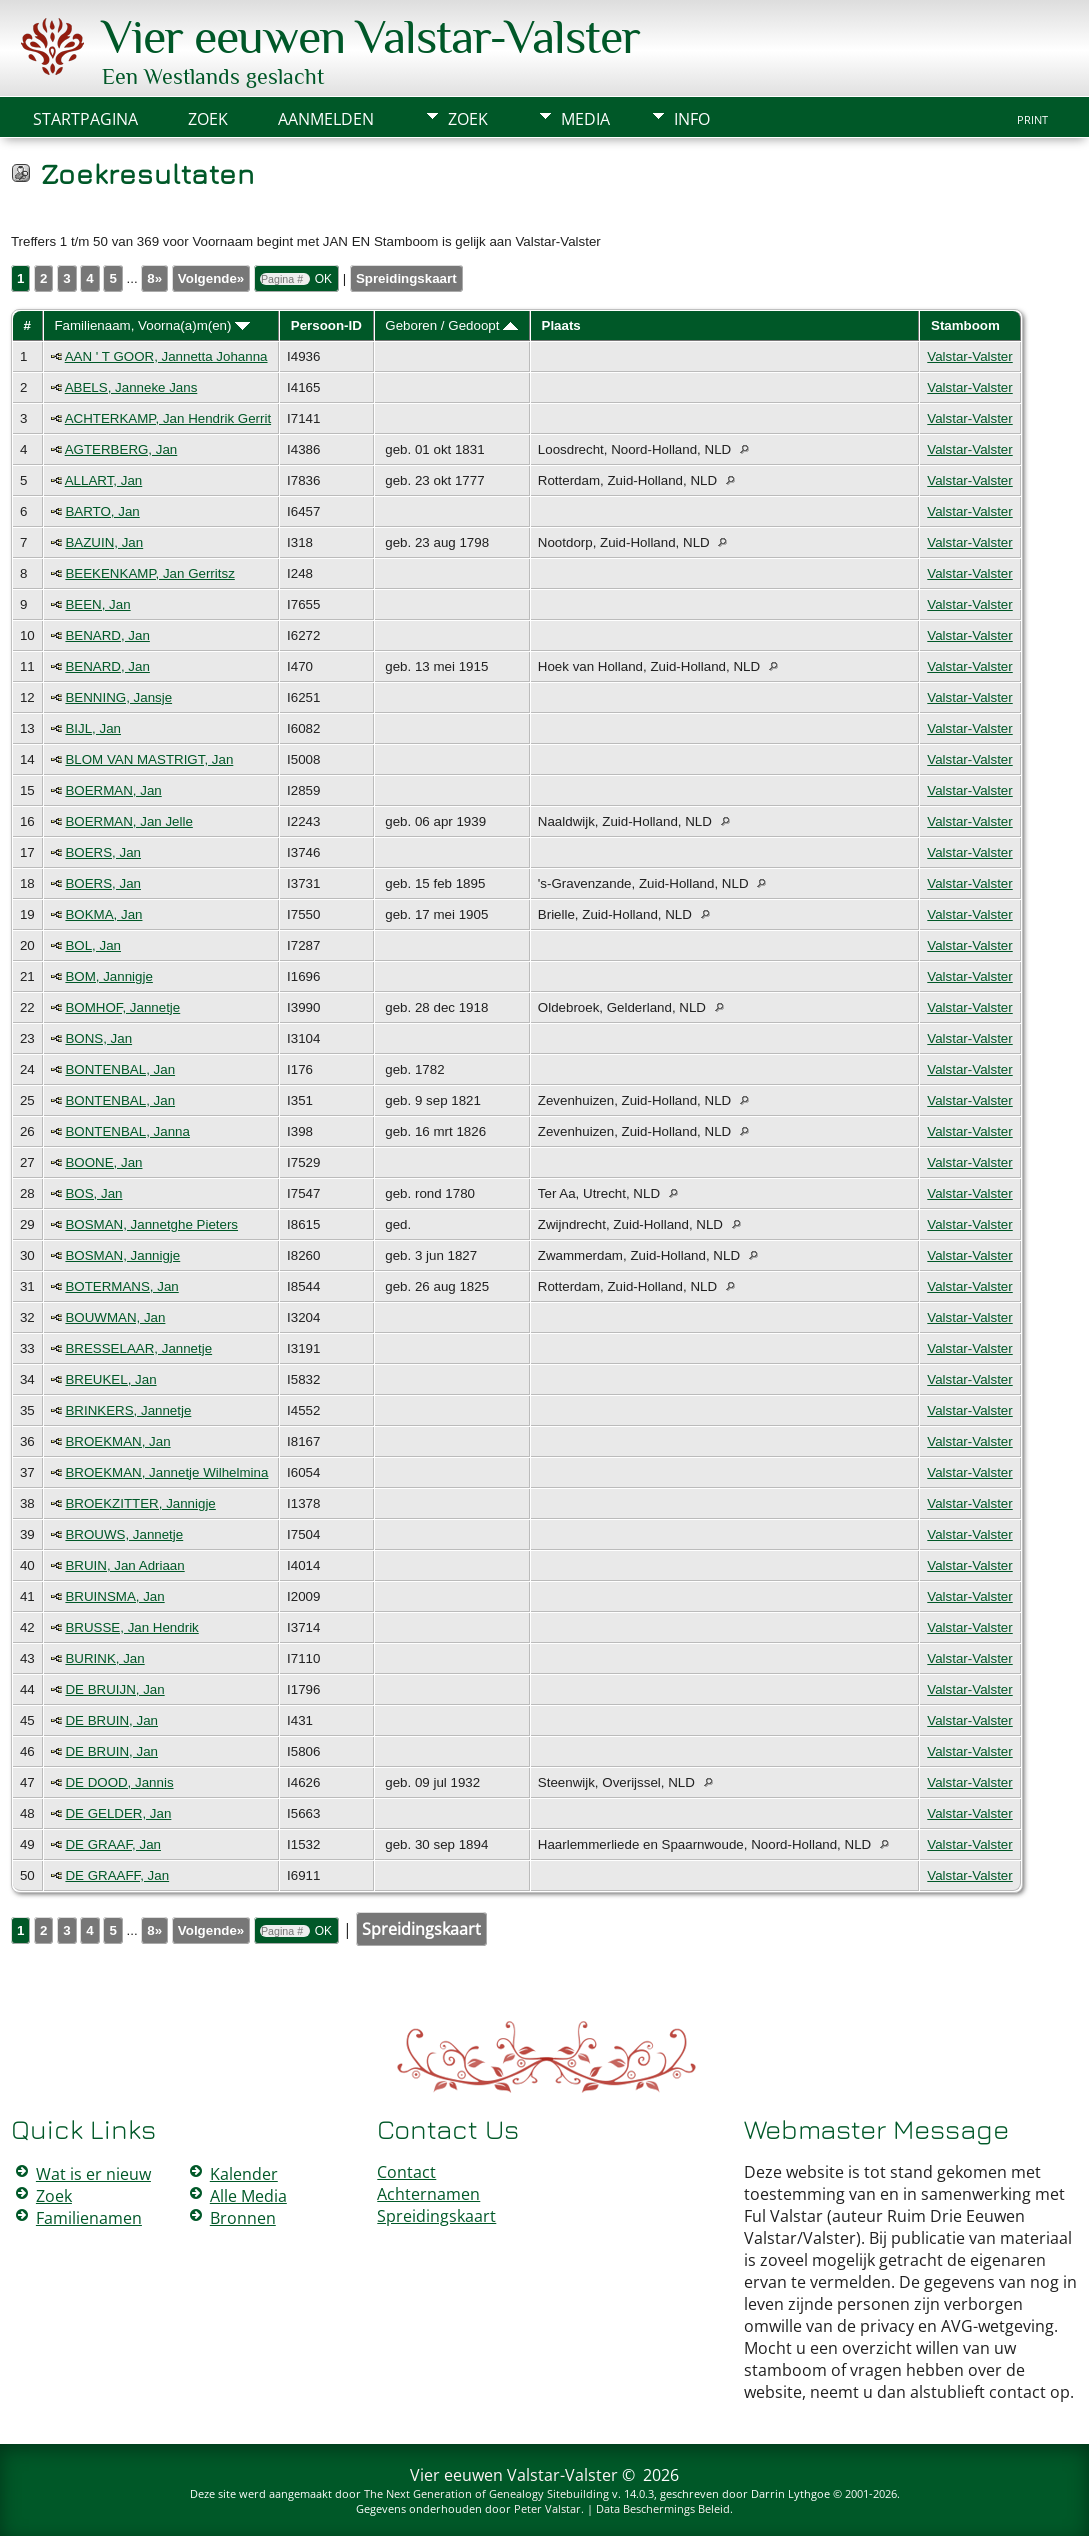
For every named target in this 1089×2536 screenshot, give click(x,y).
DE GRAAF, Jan (113, 1844)
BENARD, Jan (107, 635)
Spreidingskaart (406, 278)
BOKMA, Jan (103, 914)
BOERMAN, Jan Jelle (128, 821)
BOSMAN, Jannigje (122, 1255)
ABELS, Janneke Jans (131, 387)
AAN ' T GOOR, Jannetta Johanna (166, 356)
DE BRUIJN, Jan (114, 1689)
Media (585, 119)
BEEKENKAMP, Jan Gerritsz (149, 573)
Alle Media (248, 2196)
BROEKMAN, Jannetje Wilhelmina (166, 1472)
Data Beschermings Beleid (663, 2508)
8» (154, 278)
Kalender (244, 2174)
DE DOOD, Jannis (119, 1782)
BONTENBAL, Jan (120, 1069)
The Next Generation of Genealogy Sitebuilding (486, 2493)
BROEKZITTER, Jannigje (140, 1503)
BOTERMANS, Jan (121, 1286)
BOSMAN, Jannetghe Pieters (151, 1224)
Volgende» (211, 278)
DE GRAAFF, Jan (117, 1875)
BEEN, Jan (97, 604)
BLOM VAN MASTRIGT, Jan (149, 759)
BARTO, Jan (102, 511)
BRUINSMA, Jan (114, 1596)
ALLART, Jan (104, 480)
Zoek (468, 119)
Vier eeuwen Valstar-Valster (371, 37)
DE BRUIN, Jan (111, 1720)
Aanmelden (326, 119)
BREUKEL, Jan (110, 1379)
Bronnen (243, 2218)
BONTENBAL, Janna (127, 1131)
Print (1032, 120)
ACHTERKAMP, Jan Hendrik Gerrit (168, 418)
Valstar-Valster (969, 356)
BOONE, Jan (103, 1162)
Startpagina (85, 119)
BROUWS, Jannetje (124, 1534)
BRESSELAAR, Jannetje (138, 1348)
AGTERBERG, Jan (121, 449)
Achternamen (428, 2194)
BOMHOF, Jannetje (122, 1007)
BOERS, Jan (103, 852)
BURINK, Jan (104, 1658)
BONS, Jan (98, 1038)
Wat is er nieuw (93, 2174)
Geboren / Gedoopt (451, 325)
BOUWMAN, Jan (115, 1317)
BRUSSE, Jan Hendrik (131, 1627)
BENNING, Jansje (118, 697)
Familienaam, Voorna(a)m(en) (152, 325)
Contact (406, 2172)
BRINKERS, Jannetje (128, 1410)
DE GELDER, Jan (118, 1813)
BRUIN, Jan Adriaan (124, 1565)
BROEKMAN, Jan (117, 1441)
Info (692, 119)
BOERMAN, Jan (113, 790)
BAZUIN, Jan (104, 542)
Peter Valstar (547, 2508)
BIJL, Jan (93, 728)
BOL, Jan (93, 945)
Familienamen (89, 2218)
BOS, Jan (93, 1193)
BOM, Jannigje (108, 976)
